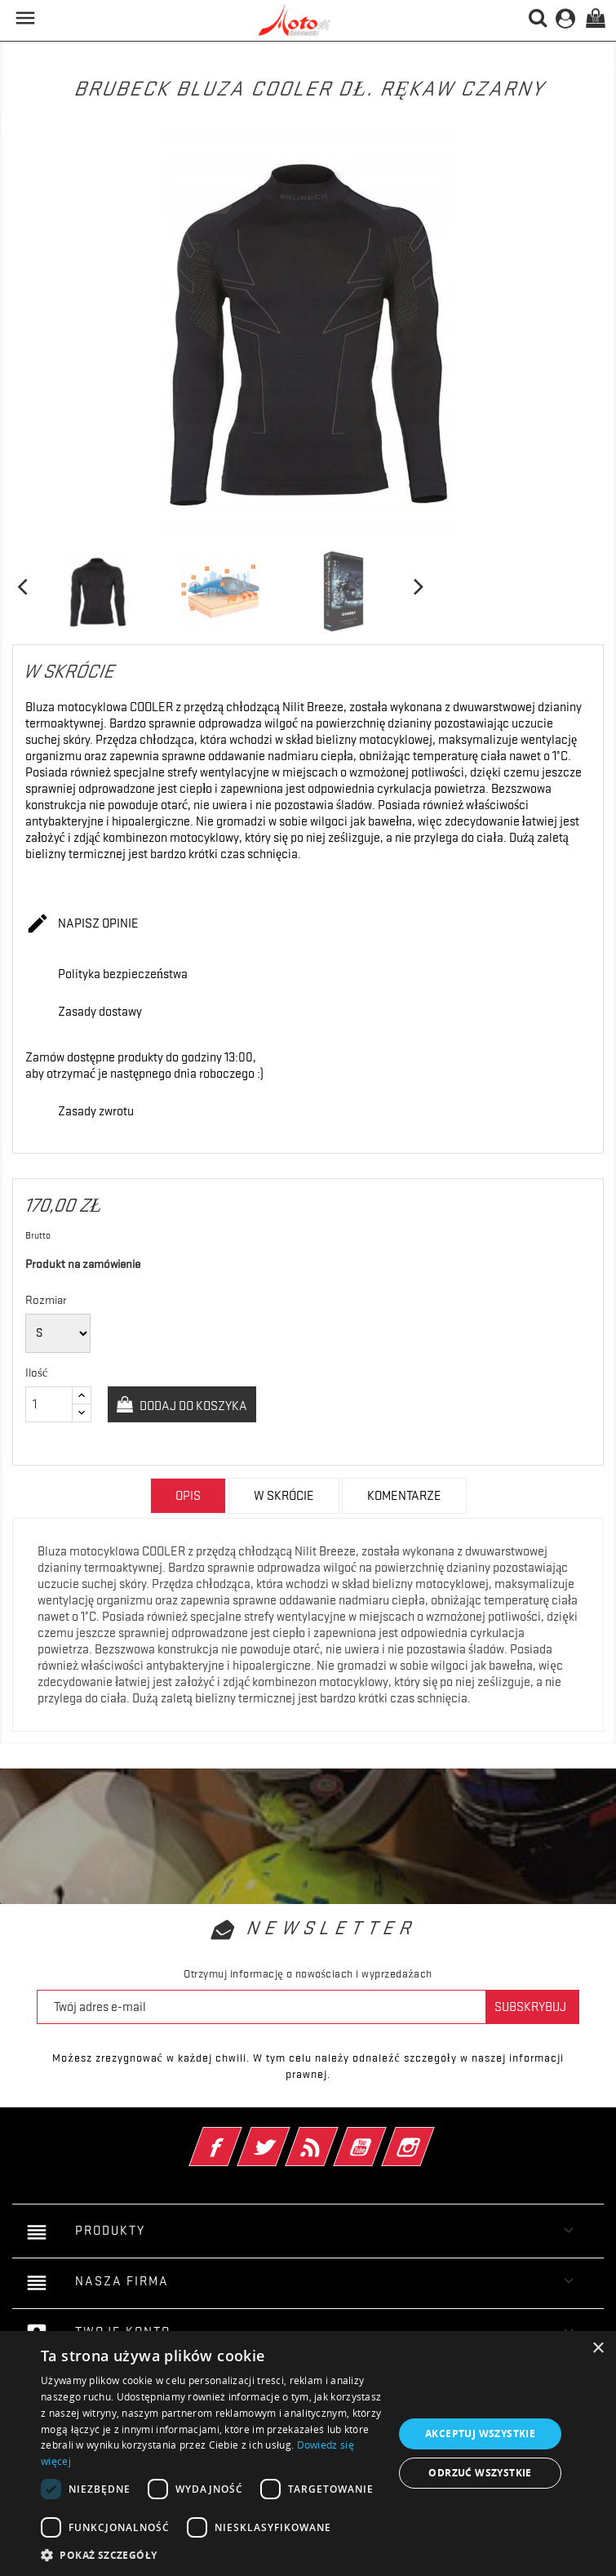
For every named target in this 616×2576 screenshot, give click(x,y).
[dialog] (308, 2453)
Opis (188, 1495)
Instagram (430, 2136)
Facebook (238, 2136)
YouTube (382, 2136)
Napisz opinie (82, 924)
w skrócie (284, 1495)
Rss (334, 2136)
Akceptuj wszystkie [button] (480, 2433)
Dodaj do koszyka (192, 1406)
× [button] (598, 2348)
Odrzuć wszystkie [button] (479, 2473)
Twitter (286, 2136)
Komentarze (404, 1495)
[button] (212, 2555)
